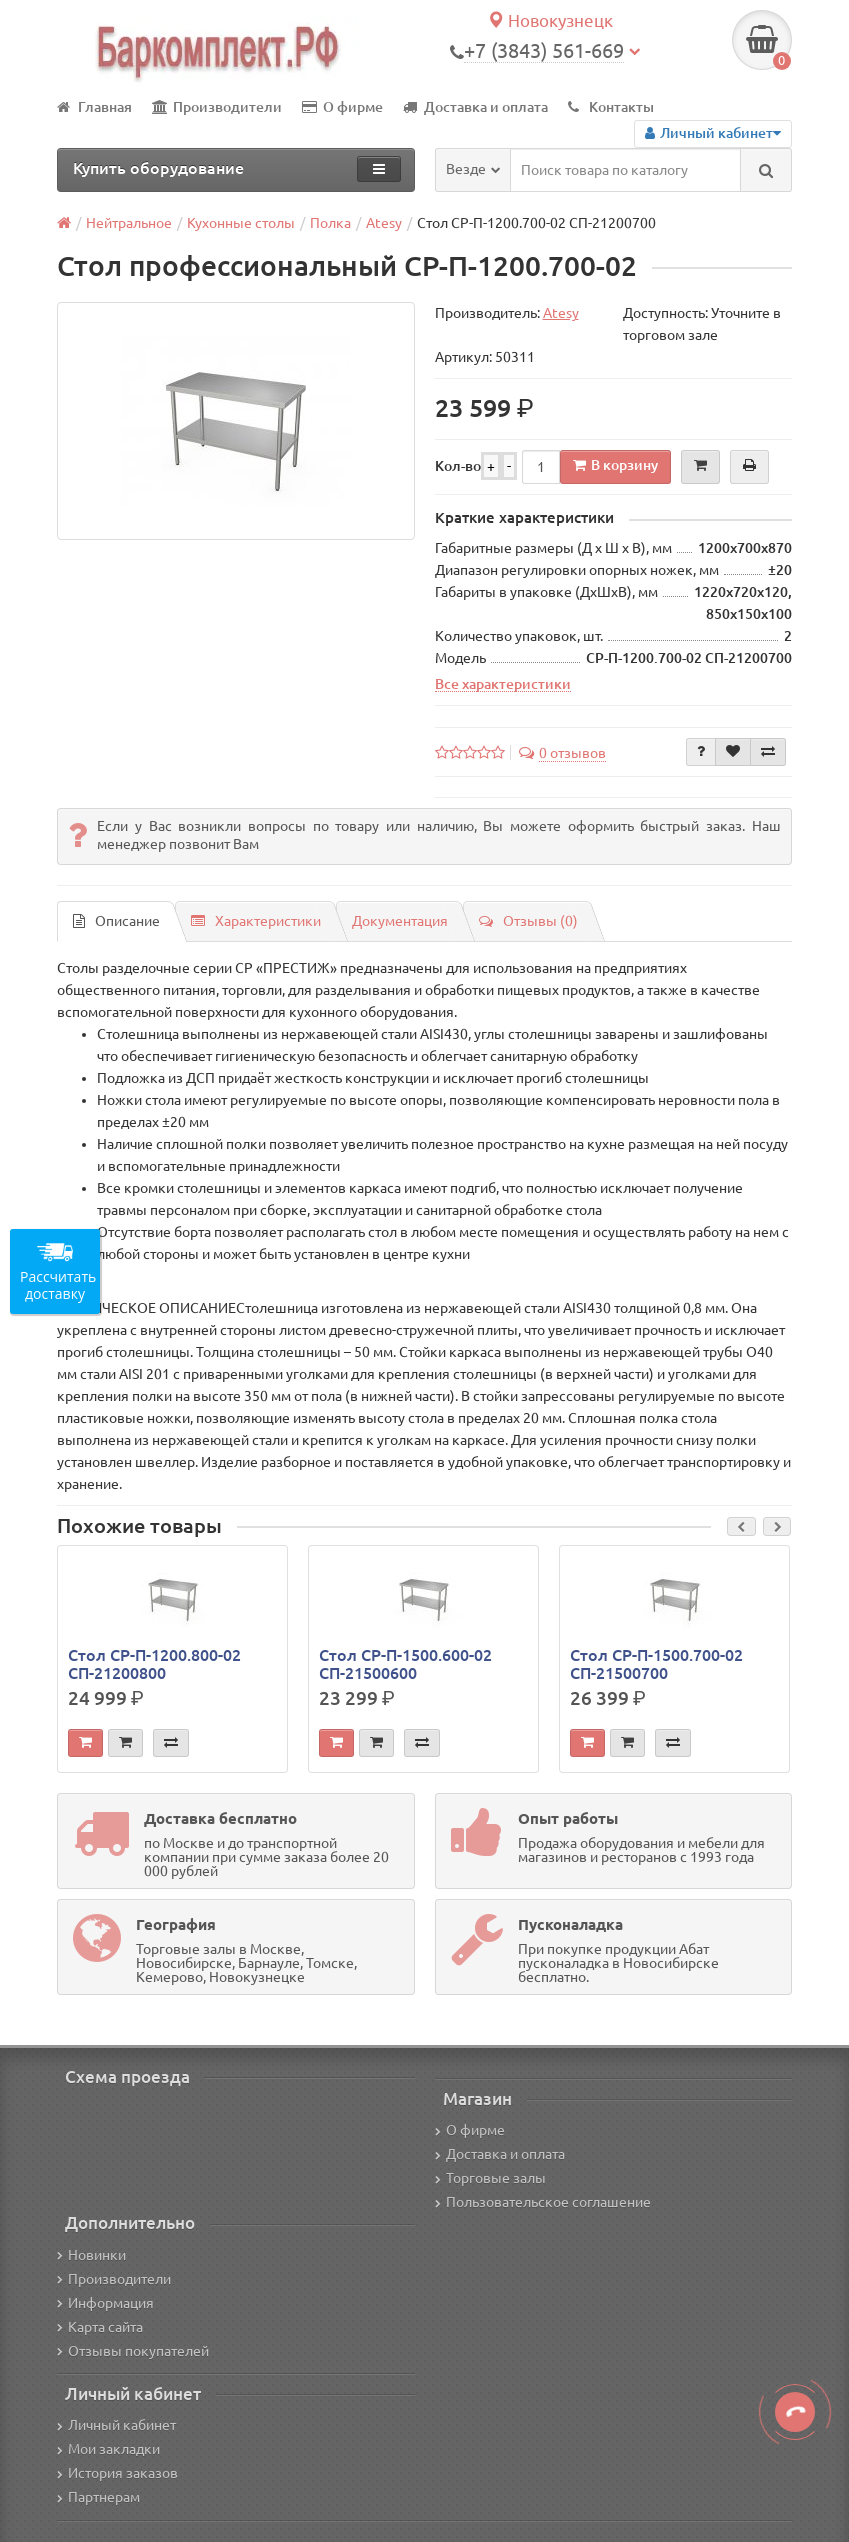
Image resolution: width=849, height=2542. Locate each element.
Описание (116, 921)
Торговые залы (490, 2178)
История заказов (117, 2473)
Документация (400, 921)
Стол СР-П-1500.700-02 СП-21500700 (656, 1664)
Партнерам (98, 2497)
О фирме (342, 107)
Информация (105, 2303)
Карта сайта (100, 2327)
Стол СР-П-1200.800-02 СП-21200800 (154, 1664)
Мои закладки (108, 2449)
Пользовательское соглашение (543, 2202)
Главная (94, 107)
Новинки (91, 2255)
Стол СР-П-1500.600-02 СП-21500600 (405, 1664)
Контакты (611, 107)
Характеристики (256, 921)
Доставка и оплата (475, 107)
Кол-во (458, 466)
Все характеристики (503, 684)
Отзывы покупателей (133, 2351)
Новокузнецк (550, 20)
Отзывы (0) (528, 921)
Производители (217, 107)
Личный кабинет (116, 2425)
